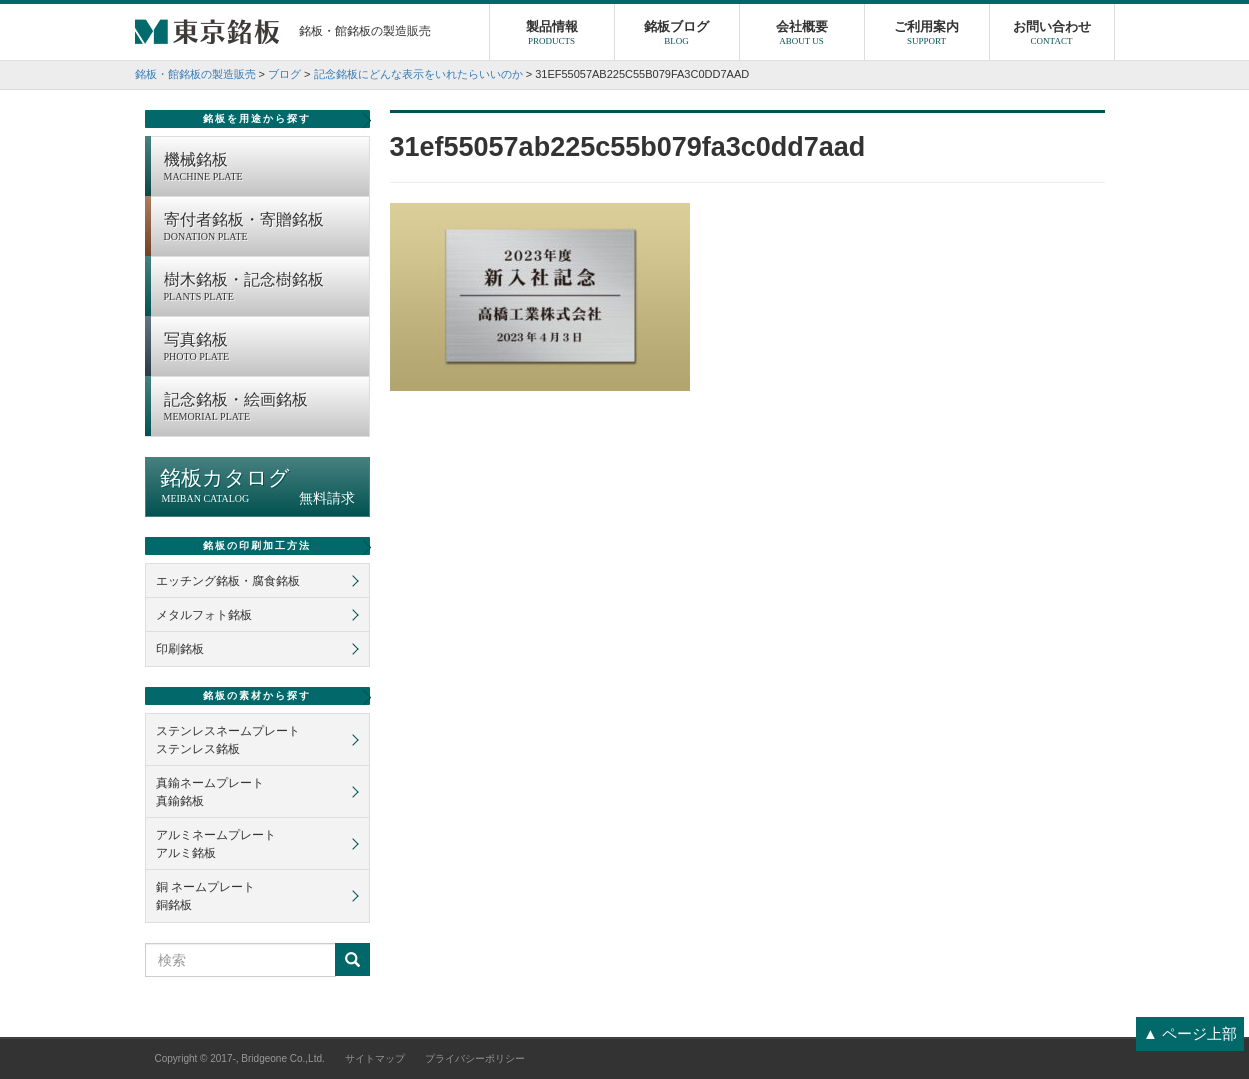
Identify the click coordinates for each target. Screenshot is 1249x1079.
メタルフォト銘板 (204, 615)
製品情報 (552, 35)
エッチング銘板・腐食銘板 (228, 581)
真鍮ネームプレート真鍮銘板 (210, 792)
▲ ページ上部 (1190, 1033)
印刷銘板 (180, 649)
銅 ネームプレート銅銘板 (205, 896)
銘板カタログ (257, 486)
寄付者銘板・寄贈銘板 (261, 228)
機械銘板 (261, 168)
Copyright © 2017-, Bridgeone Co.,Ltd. (240, 1058)
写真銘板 (261, 348)
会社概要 (802, 35)
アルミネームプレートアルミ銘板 (216, 844)
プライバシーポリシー (475, 1058)
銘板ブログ (677, 35)
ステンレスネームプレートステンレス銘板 (228, 740)
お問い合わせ (1052, 35)
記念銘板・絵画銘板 (261, 408)
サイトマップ (375, 1058)
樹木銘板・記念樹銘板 (261, 288)
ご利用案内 (927, 35)
